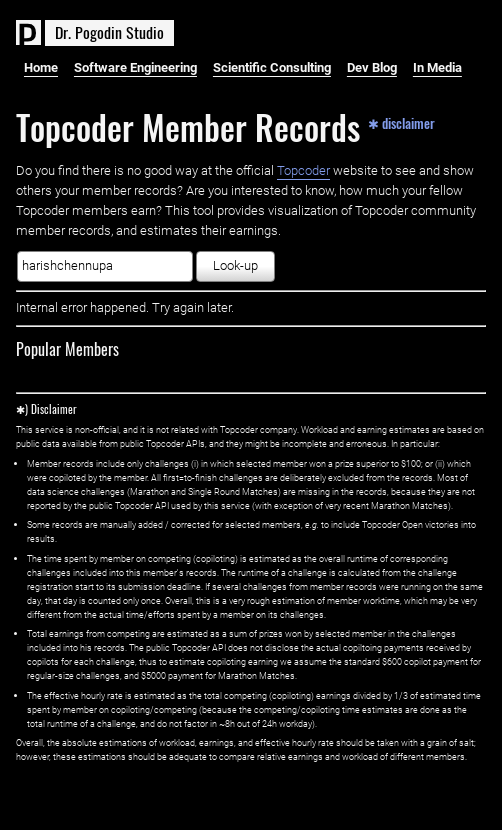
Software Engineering (135, 67)
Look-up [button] (235, 265)
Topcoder (303, 170)
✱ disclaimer (401, 122)
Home (41, 67)
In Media (437, 67)
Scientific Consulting (272, 67)
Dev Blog (372, 67)
